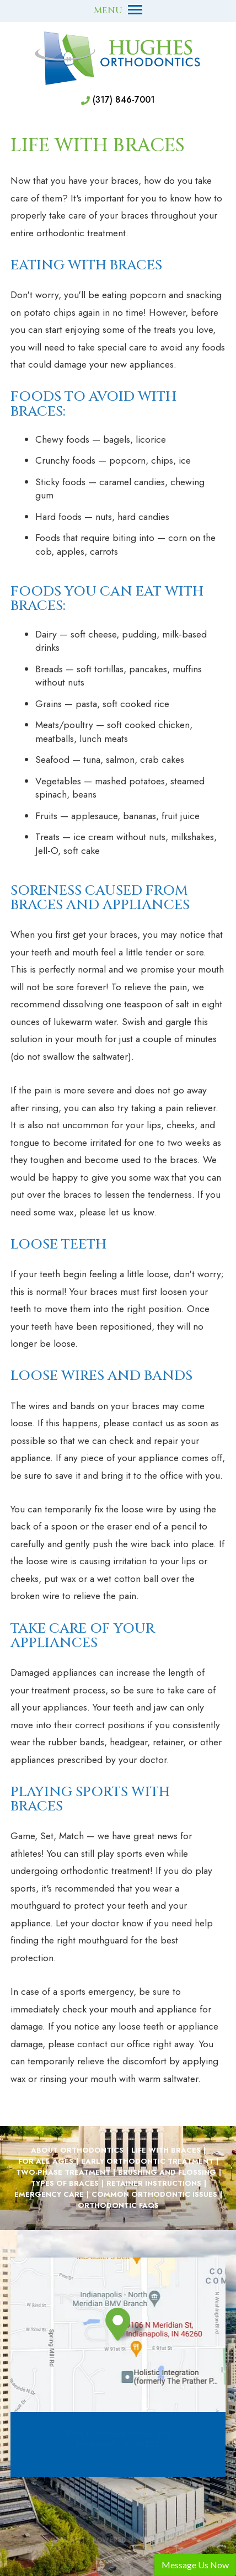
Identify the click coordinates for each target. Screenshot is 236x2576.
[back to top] (118, 2514)
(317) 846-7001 (124, 100)
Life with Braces (166, 2150)
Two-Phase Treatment (63, 2172)
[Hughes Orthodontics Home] (118, 58)
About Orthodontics (77, 2150)
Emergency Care (49, 2194)
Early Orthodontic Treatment (147, 2161)
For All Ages (45, 2161)
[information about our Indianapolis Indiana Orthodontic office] (129, 2324)
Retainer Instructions (153, 2183)
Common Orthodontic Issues (154, 2194)
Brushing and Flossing (167, 2172)
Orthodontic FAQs (118, 2205)
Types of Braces (65, 2183)
